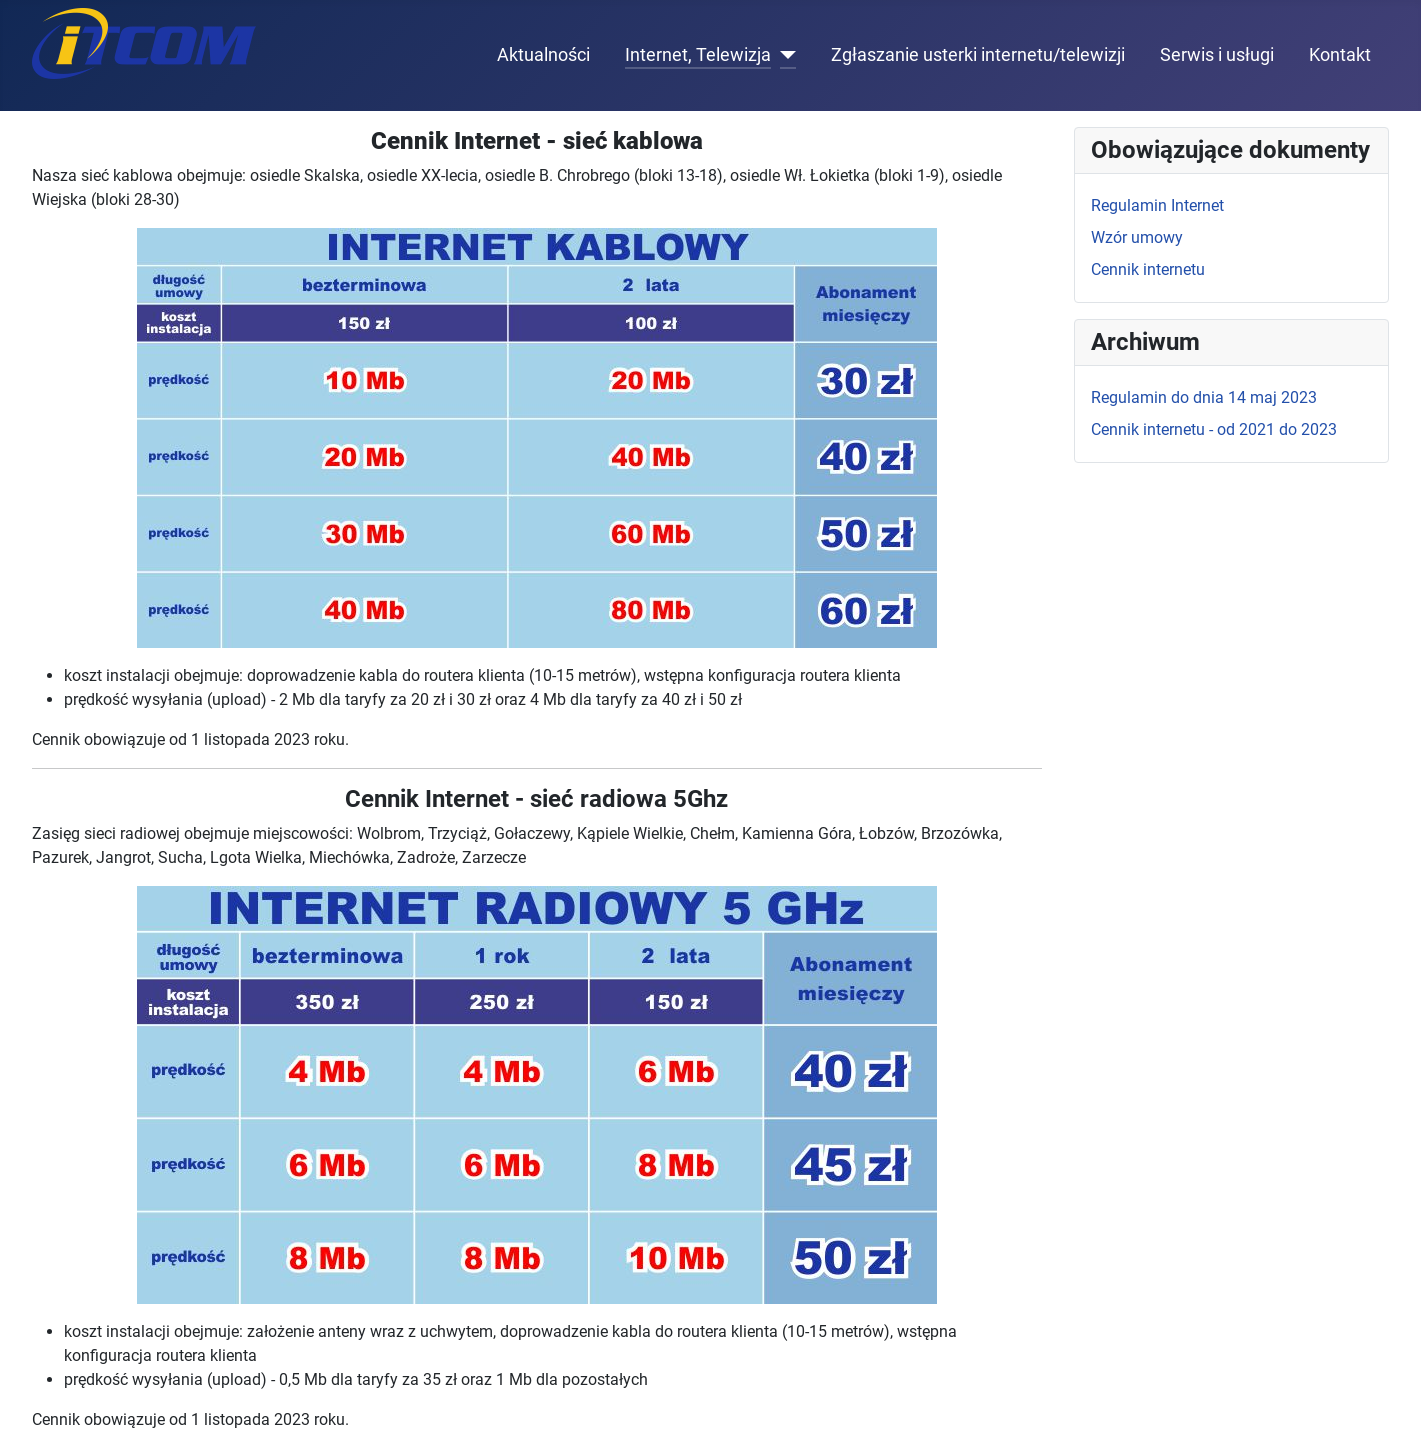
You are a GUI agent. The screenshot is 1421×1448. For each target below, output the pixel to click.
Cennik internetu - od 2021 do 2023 (1214, 429)
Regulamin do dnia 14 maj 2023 (1204, 397)
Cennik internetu (1148, 269)
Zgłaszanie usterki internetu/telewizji (978, 55)
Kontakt (1340, 55)
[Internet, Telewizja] (783, 55)
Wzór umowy (1137, 237)
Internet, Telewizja (698, 55)
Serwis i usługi (1217, 55)
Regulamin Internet (1157, 205)
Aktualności (543, 55)
